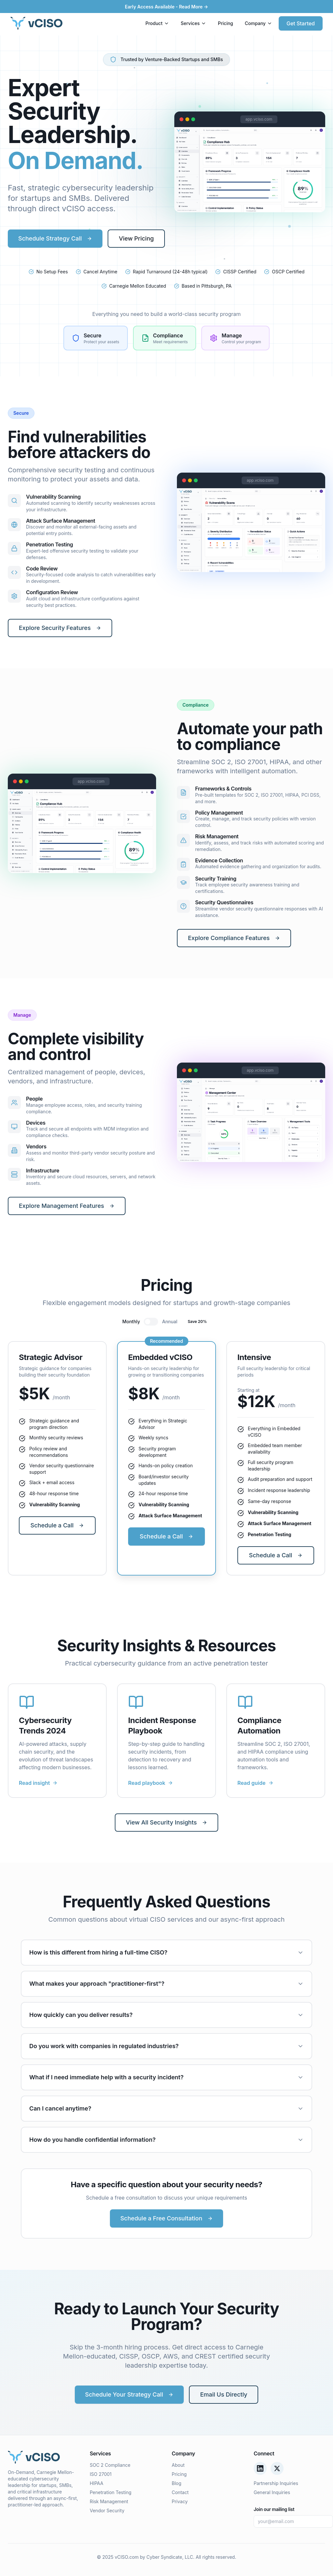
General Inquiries (272, 2492)
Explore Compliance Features (234, 938)
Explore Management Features (66, 1205)
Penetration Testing (110, 2492)
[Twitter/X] (277, 2468)
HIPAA (96, 2483)
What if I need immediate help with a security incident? (166, 2077)
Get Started (300, 23)
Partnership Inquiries (276, 2483)
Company (258, 23)
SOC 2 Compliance (110, 2465)
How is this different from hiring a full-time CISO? (166, 1952)
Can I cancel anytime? (166, 2108)
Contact (180, 2492)
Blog (176, 2483)
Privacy (180, 2501)
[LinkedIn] (260, 2468)
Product (157, 23)
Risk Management (109, 2501)
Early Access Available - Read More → (166, 6)
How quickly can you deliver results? (166, 2014)
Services (193, 23)
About (178, 2465)
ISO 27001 (101, 2474)
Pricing (225, 23)
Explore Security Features (60, 627)
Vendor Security (107, 2510)
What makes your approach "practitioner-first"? (166, 1983)
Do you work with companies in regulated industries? (166, 2046)
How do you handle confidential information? (166, 2139)
